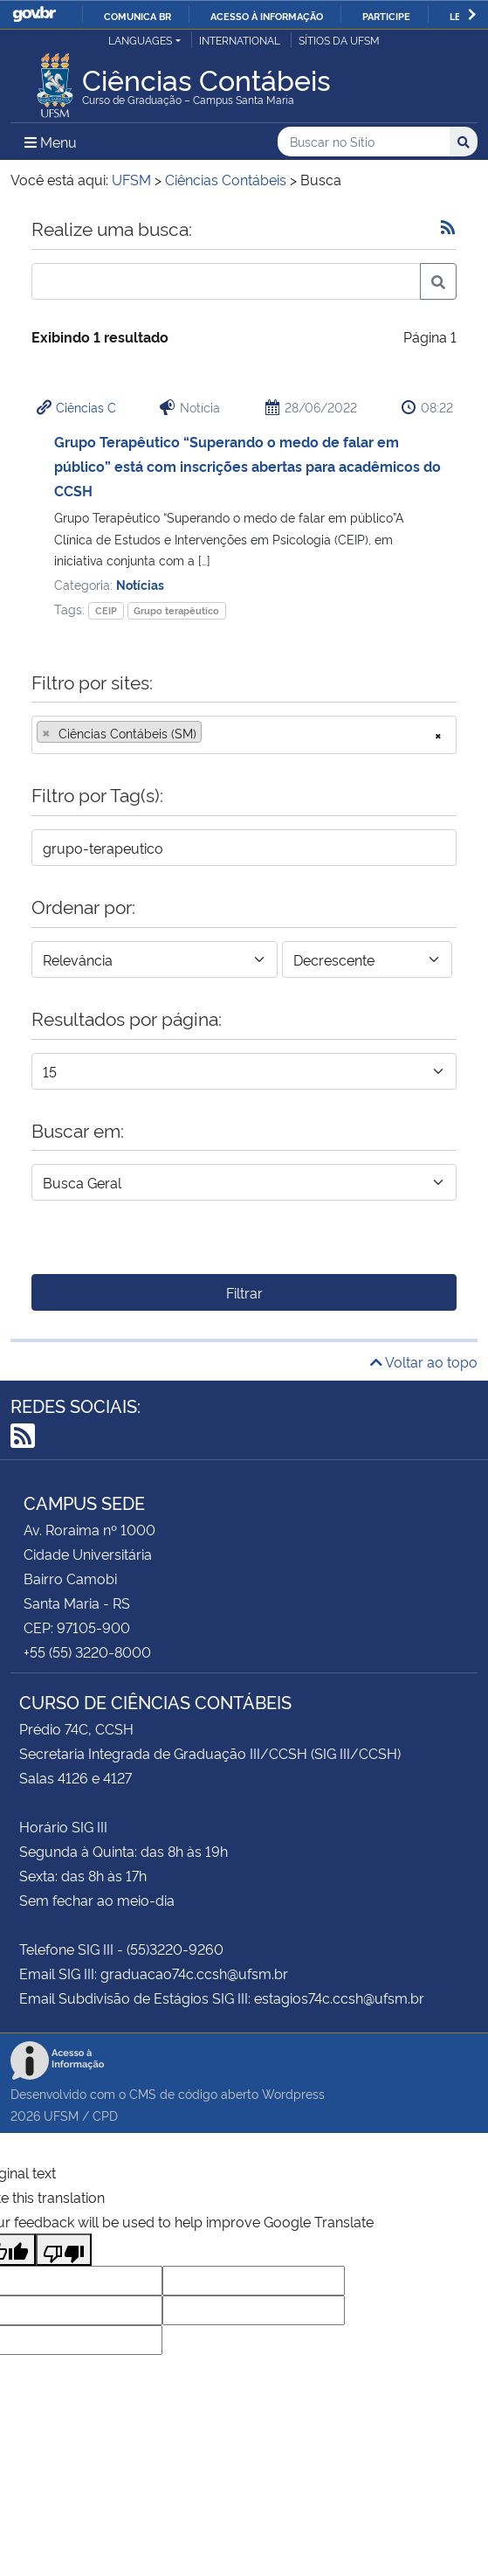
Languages (140, 39)
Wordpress (293, 2093)
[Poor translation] (64, 2249)
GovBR (34, 14)
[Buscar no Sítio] (363, 142)
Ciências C (86, 406)
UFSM (61, 2115)
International (239, 39)
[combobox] (244, 735)
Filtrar (244, 1292)
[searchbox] (211, 733)
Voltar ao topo (424, 1361)
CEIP (106, 610)
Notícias (140, 584)
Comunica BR (137, 16)
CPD (105, 2115)
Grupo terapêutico (176, 610)
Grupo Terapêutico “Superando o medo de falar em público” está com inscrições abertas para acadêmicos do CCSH (247, 466)
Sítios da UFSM (339, 39)
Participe (386, 16)
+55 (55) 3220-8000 (87, 1651)
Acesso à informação (266, 16)
